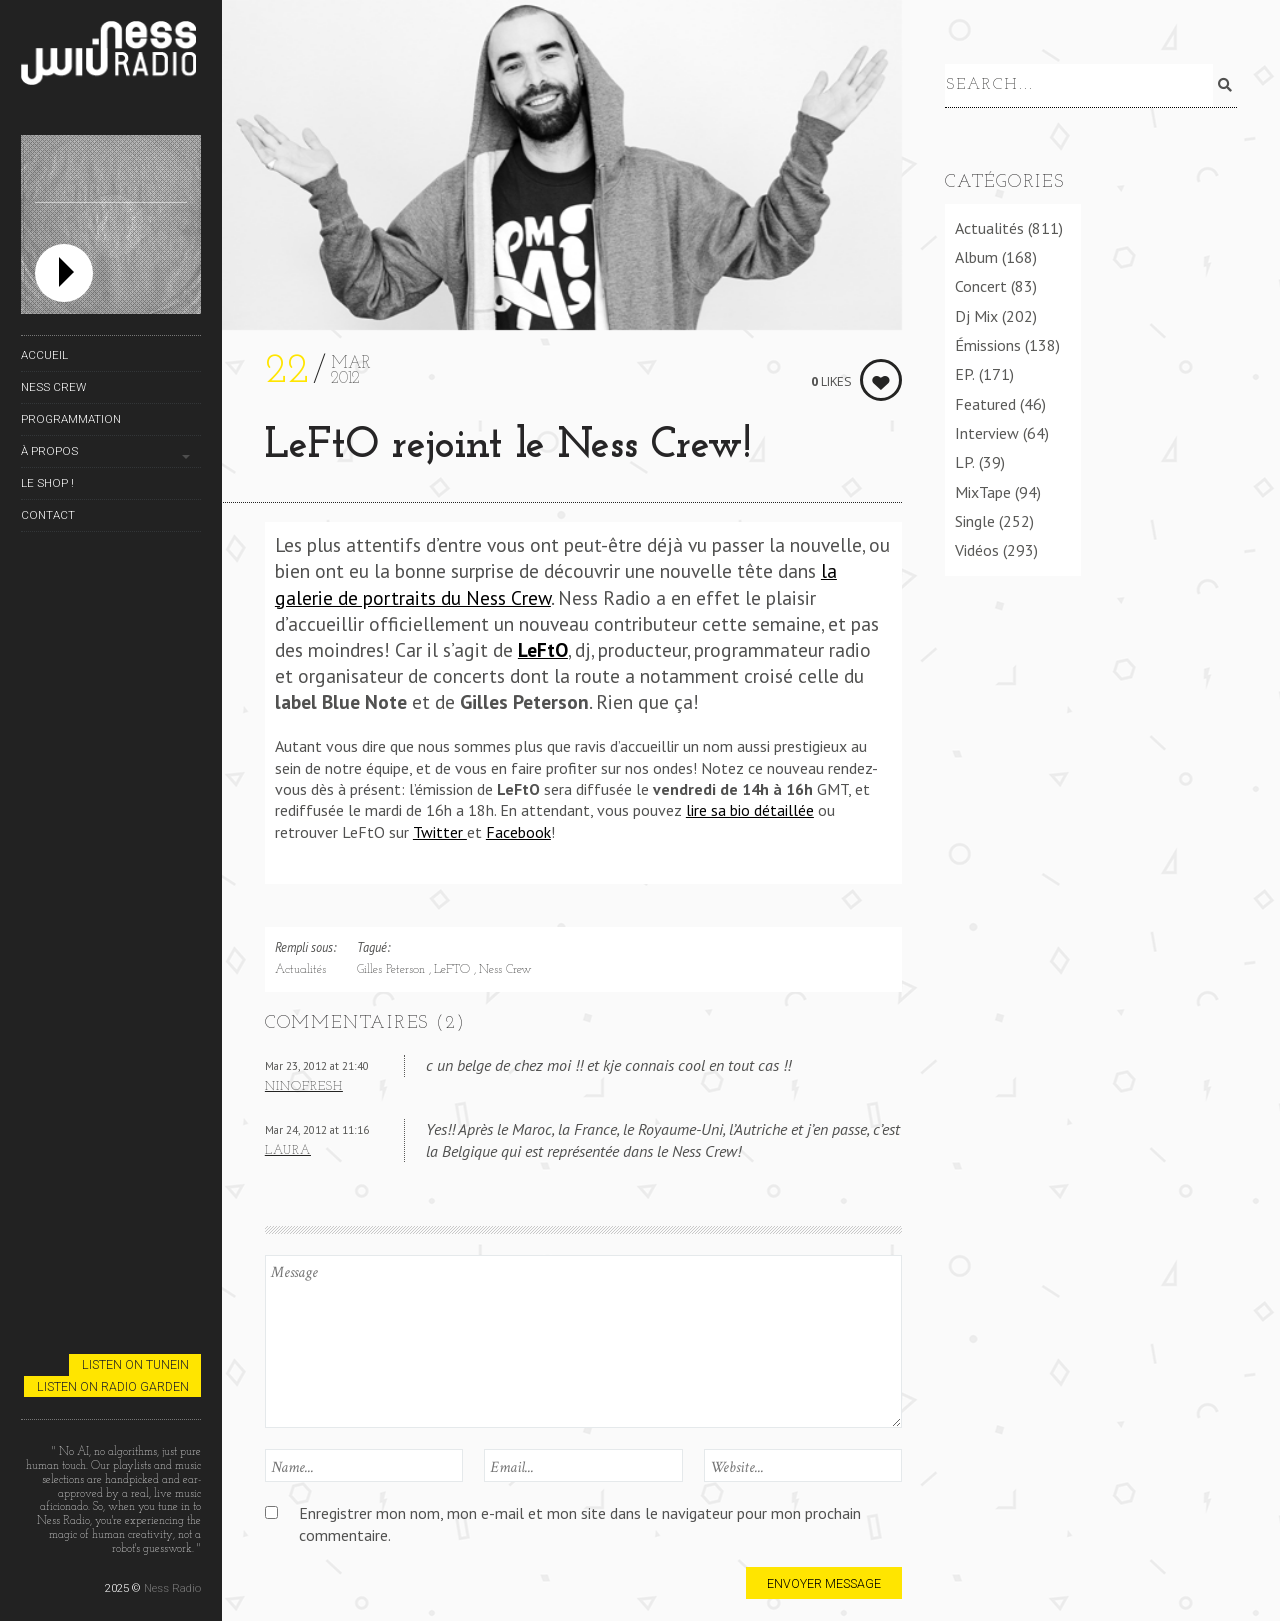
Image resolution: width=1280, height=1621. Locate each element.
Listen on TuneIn (135, 1364)
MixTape (983, 488)
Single (975, 517)
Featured (985, 400)
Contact (48, 515)
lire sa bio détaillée (750, 810)
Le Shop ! (47, 483)
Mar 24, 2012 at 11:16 (317, 1129)
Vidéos (977, 547)
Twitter (440, 832)
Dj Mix (976, 312)
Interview (987, 429)
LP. (965, 459)
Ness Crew (53, 387)
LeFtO (543, 649)
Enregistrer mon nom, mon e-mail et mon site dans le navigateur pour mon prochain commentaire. (580, 1523)
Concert (981, 283)
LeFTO (454, 970)
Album (976, 253)
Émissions (988, 341)
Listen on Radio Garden (113, 1386)
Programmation (71, 419)
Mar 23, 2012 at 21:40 (317, 1065)
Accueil (44, 355)
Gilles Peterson (393, 970)
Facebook (518, 832)
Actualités (300, 970)
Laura (288, 1151)
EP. (965, 371)
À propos (49, 451)
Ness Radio (172, 1588)
